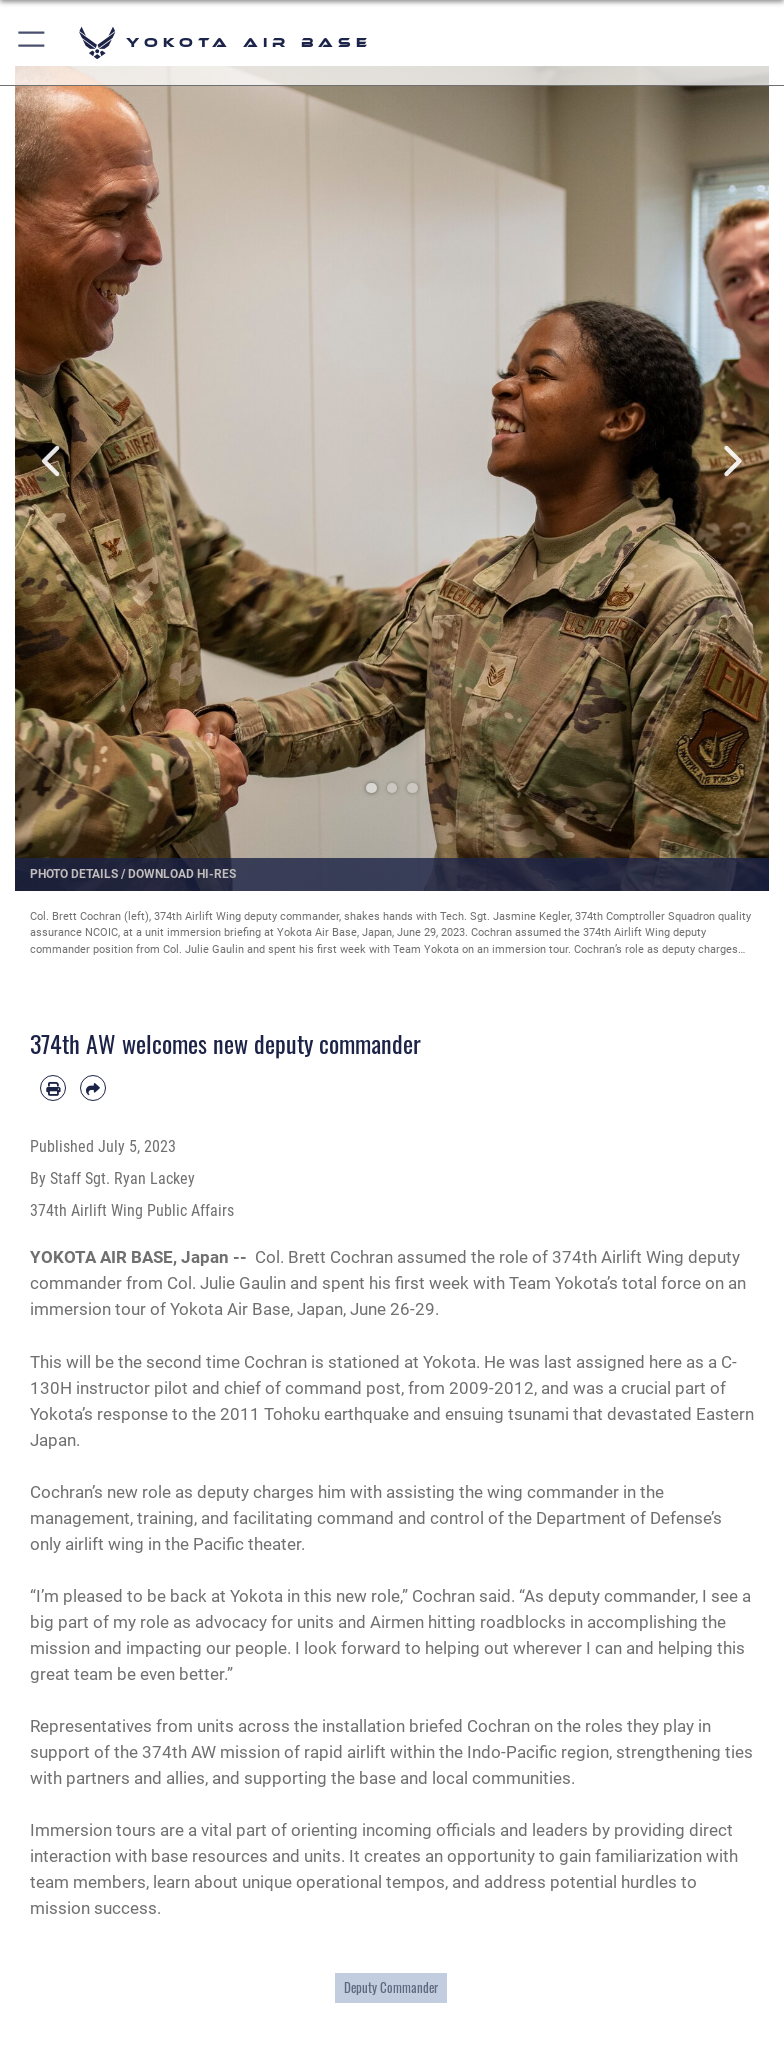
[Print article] (53, 1088)
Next (731, 461)
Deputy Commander (391, 1987)
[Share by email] (93, 1088)
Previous (52, 461)
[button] (32, 42)
